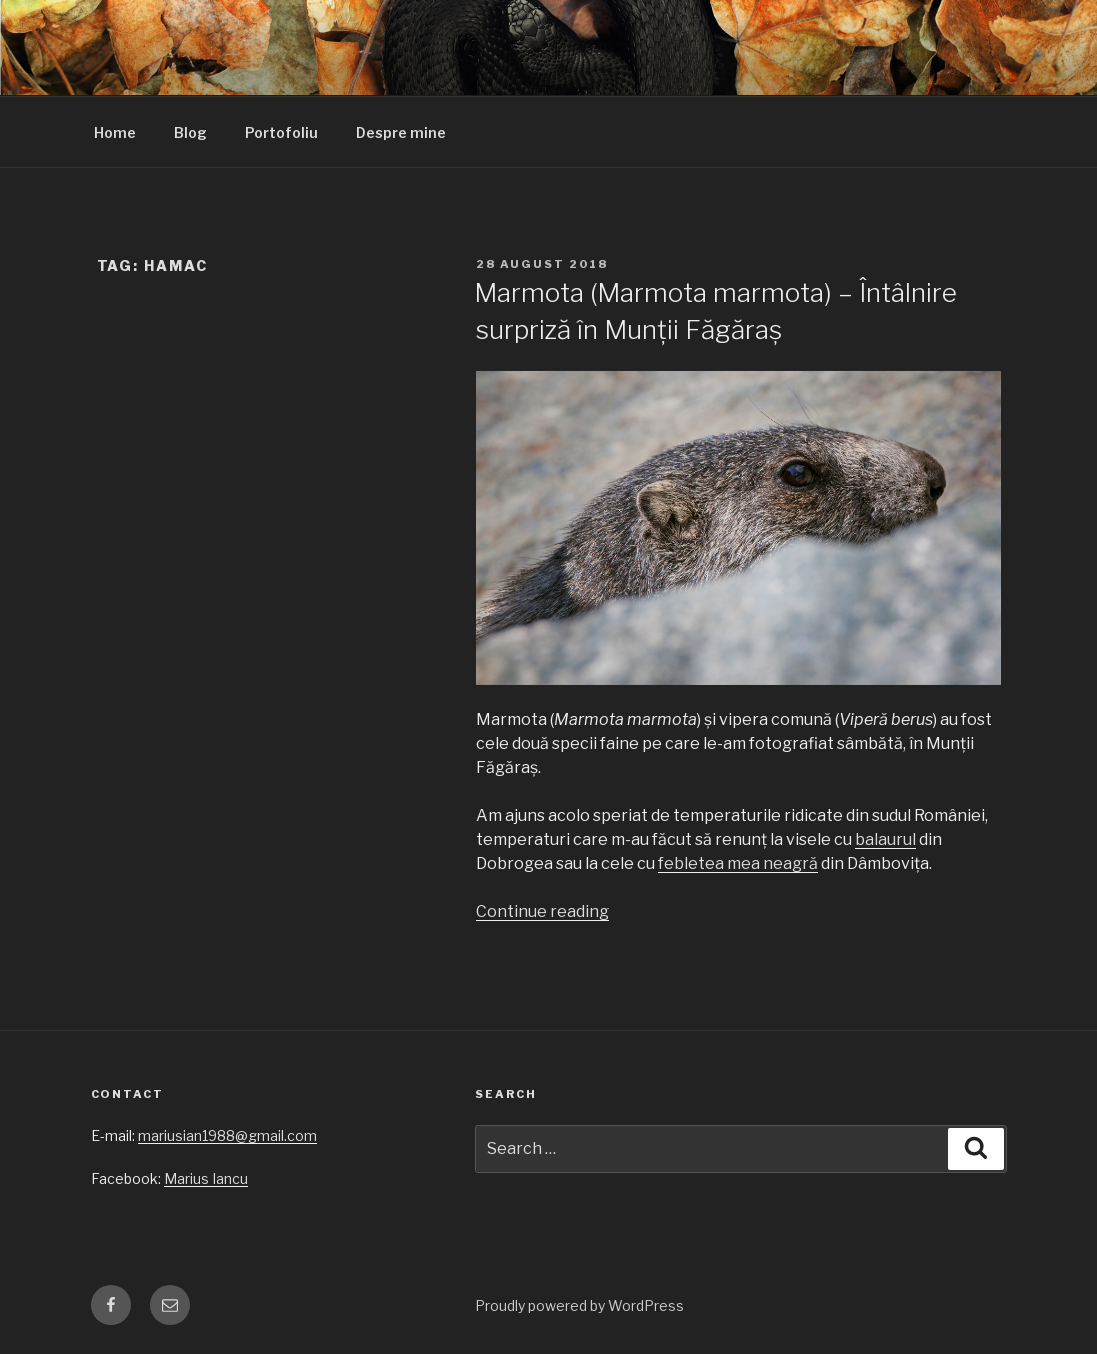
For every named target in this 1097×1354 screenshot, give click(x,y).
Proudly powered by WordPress (579, 1305)
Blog (190, 132)
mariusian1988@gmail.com (227, 1135)
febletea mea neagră (738, 863)
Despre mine (401, 132)
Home (115, 132)
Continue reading (542, 911)
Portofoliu (281, 132)
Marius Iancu (206, 1178)
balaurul (885, 839)
